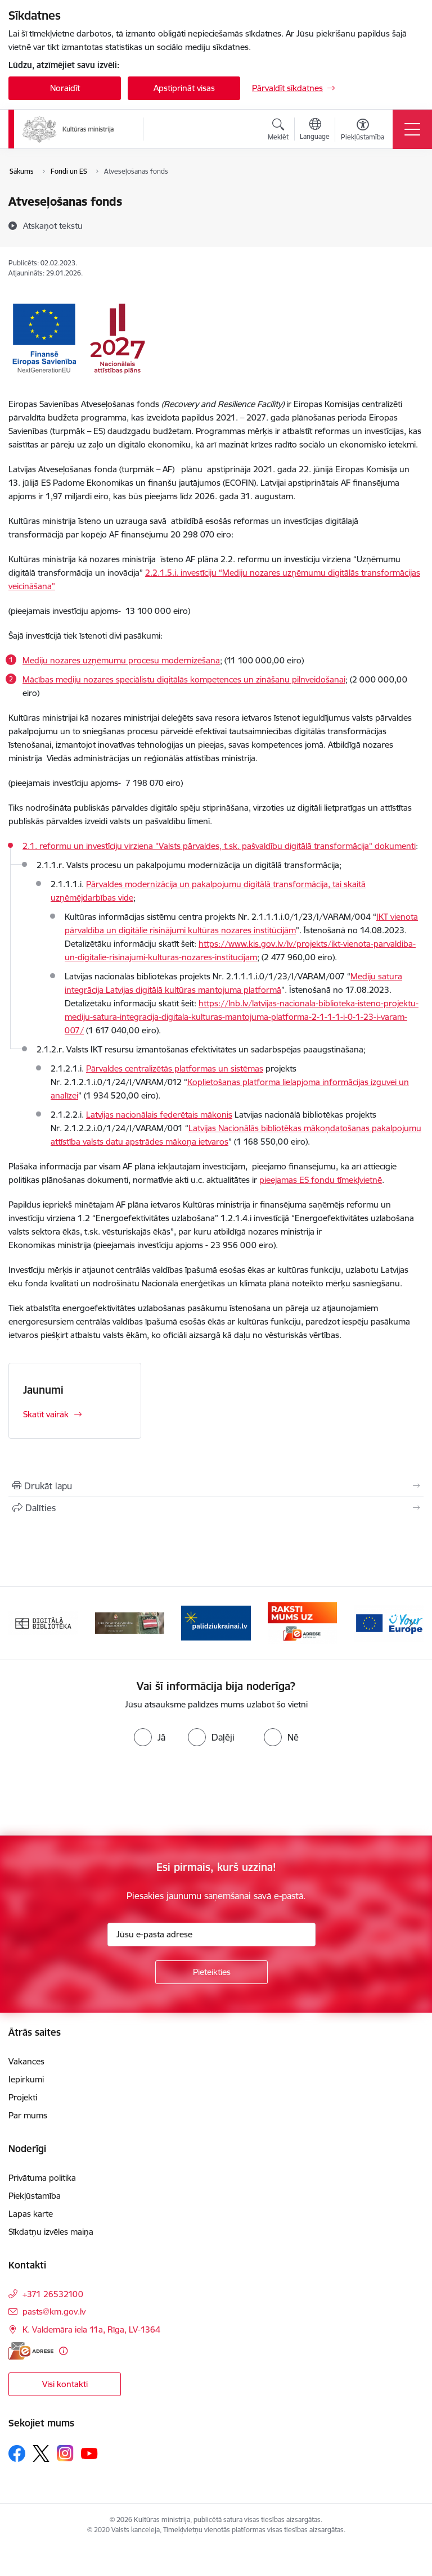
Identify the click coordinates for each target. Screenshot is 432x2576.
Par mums (27, 2115)
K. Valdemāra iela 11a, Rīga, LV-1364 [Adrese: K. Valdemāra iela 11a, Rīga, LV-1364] (91, 2329)
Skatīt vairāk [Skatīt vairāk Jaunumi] (46, 1414)
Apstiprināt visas (184, 88)
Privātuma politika (42, 2177)
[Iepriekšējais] (21, 1623)
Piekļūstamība (34, 2195)
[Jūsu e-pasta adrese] (211, 1934)
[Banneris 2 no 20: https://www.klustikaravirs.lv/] (130, 1622)
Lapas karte (30, 2213)
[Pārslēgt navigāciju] (412, 129)
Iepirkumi (26, 2079)
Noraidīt (65, 88)
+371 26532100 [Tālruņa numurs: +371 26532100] (52, 2294)
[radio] (149, 1737)
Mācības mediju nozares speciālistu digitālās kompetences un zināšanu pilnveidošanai (183, 679)
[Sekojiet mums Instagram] (65, 2453)
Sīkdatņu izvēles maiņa (50, 2231)
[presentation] (93, 1793)
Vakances (26, 2061)
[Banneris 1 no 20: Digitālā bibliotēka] (43, 1622)
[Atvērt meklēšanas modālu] (278, 130)
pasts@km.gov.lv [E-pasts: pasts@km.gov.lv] (54, 2311)
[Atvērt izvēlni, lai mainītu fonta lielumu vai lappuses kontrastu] (362, 130)
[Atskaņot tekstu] (53, 225)
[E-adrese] (30, 2351)
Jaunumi (43, 1390)
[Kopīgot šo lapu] (216, 1508)
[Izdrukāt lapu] (216, 1486)
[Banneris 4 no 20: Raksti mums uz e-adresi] (303, 1622)
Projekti (22, 2097)
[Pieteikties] (211, 1972)
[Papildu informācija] (63, 2351)
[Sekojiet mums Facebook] (16, 2453)
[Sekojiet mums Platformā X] (41, 2453)
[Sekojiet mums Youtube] (89, 2453)
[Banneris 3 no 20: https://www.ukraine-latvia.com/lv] (216, 1622)
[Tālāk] (410, 1623)
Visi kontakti (65, 2384)
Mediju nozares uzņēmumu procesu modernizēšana (121, 660)
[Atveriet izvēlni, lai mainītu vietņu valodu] (314, 130)
